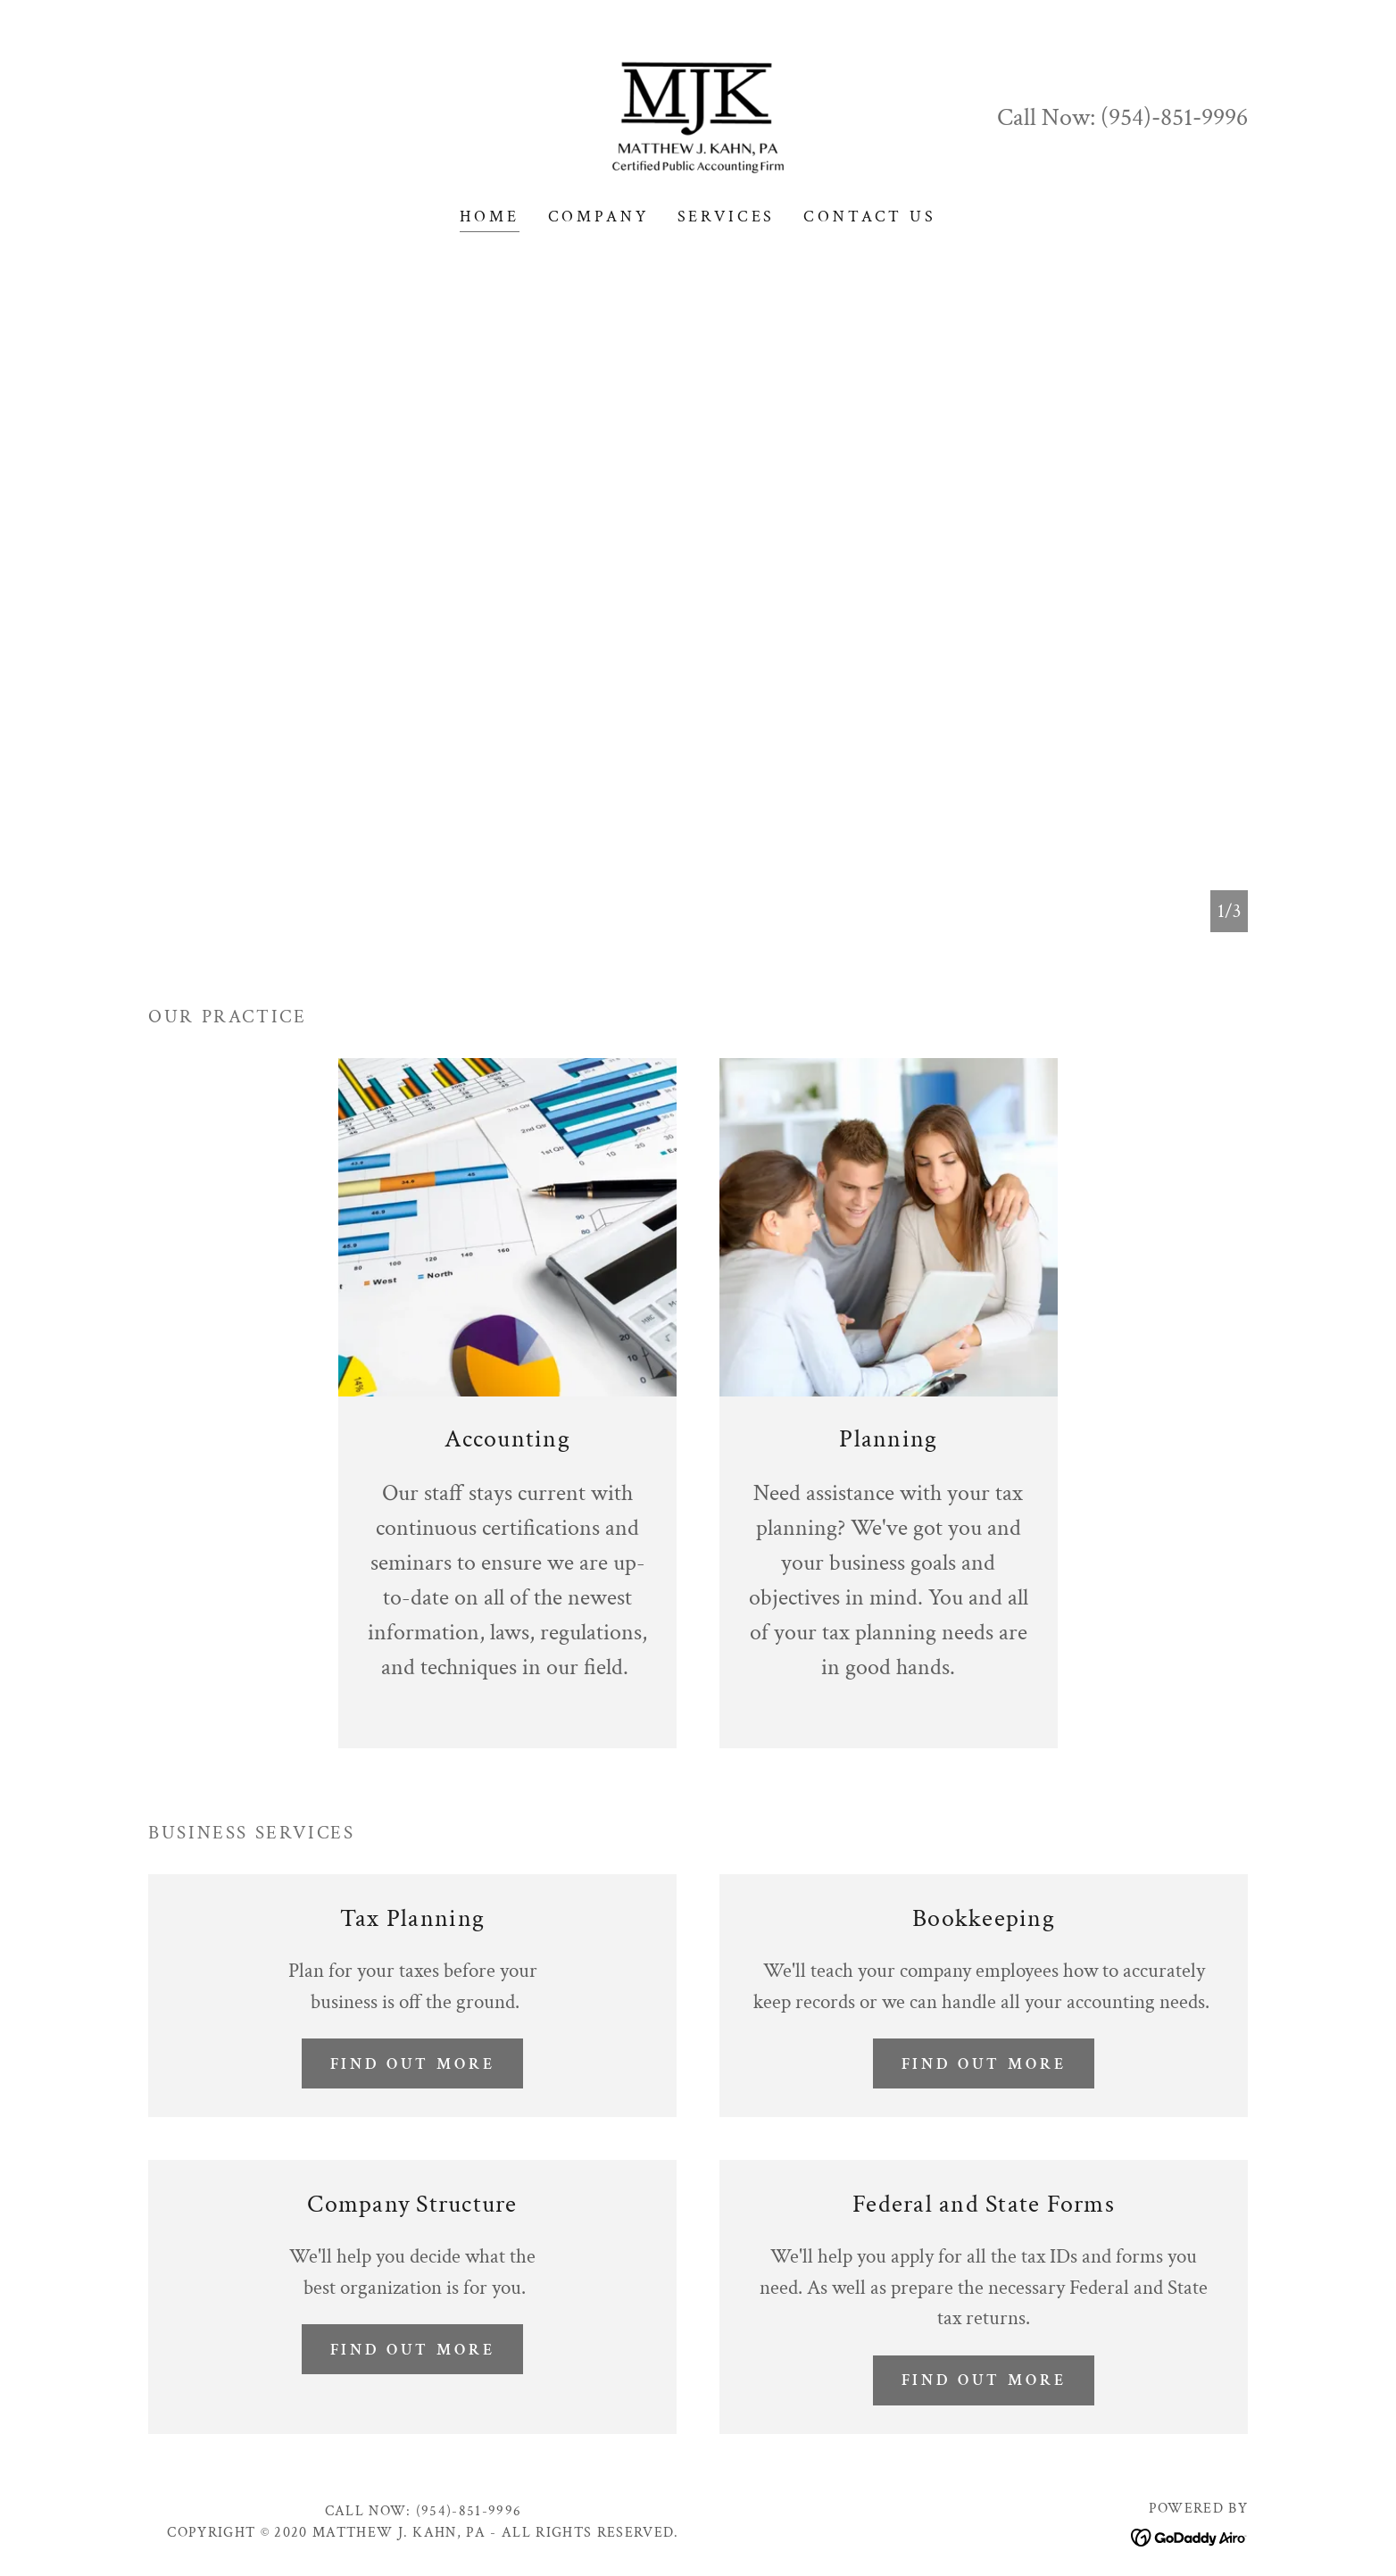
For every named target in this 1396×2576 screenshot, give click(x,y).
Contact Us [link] (869, 216)
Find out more (411, 2064)
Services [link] (726, 216)
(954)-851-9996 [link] (1174, 117)
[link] (698, 116)
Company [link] (598, 216)
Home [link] (489, 216)
